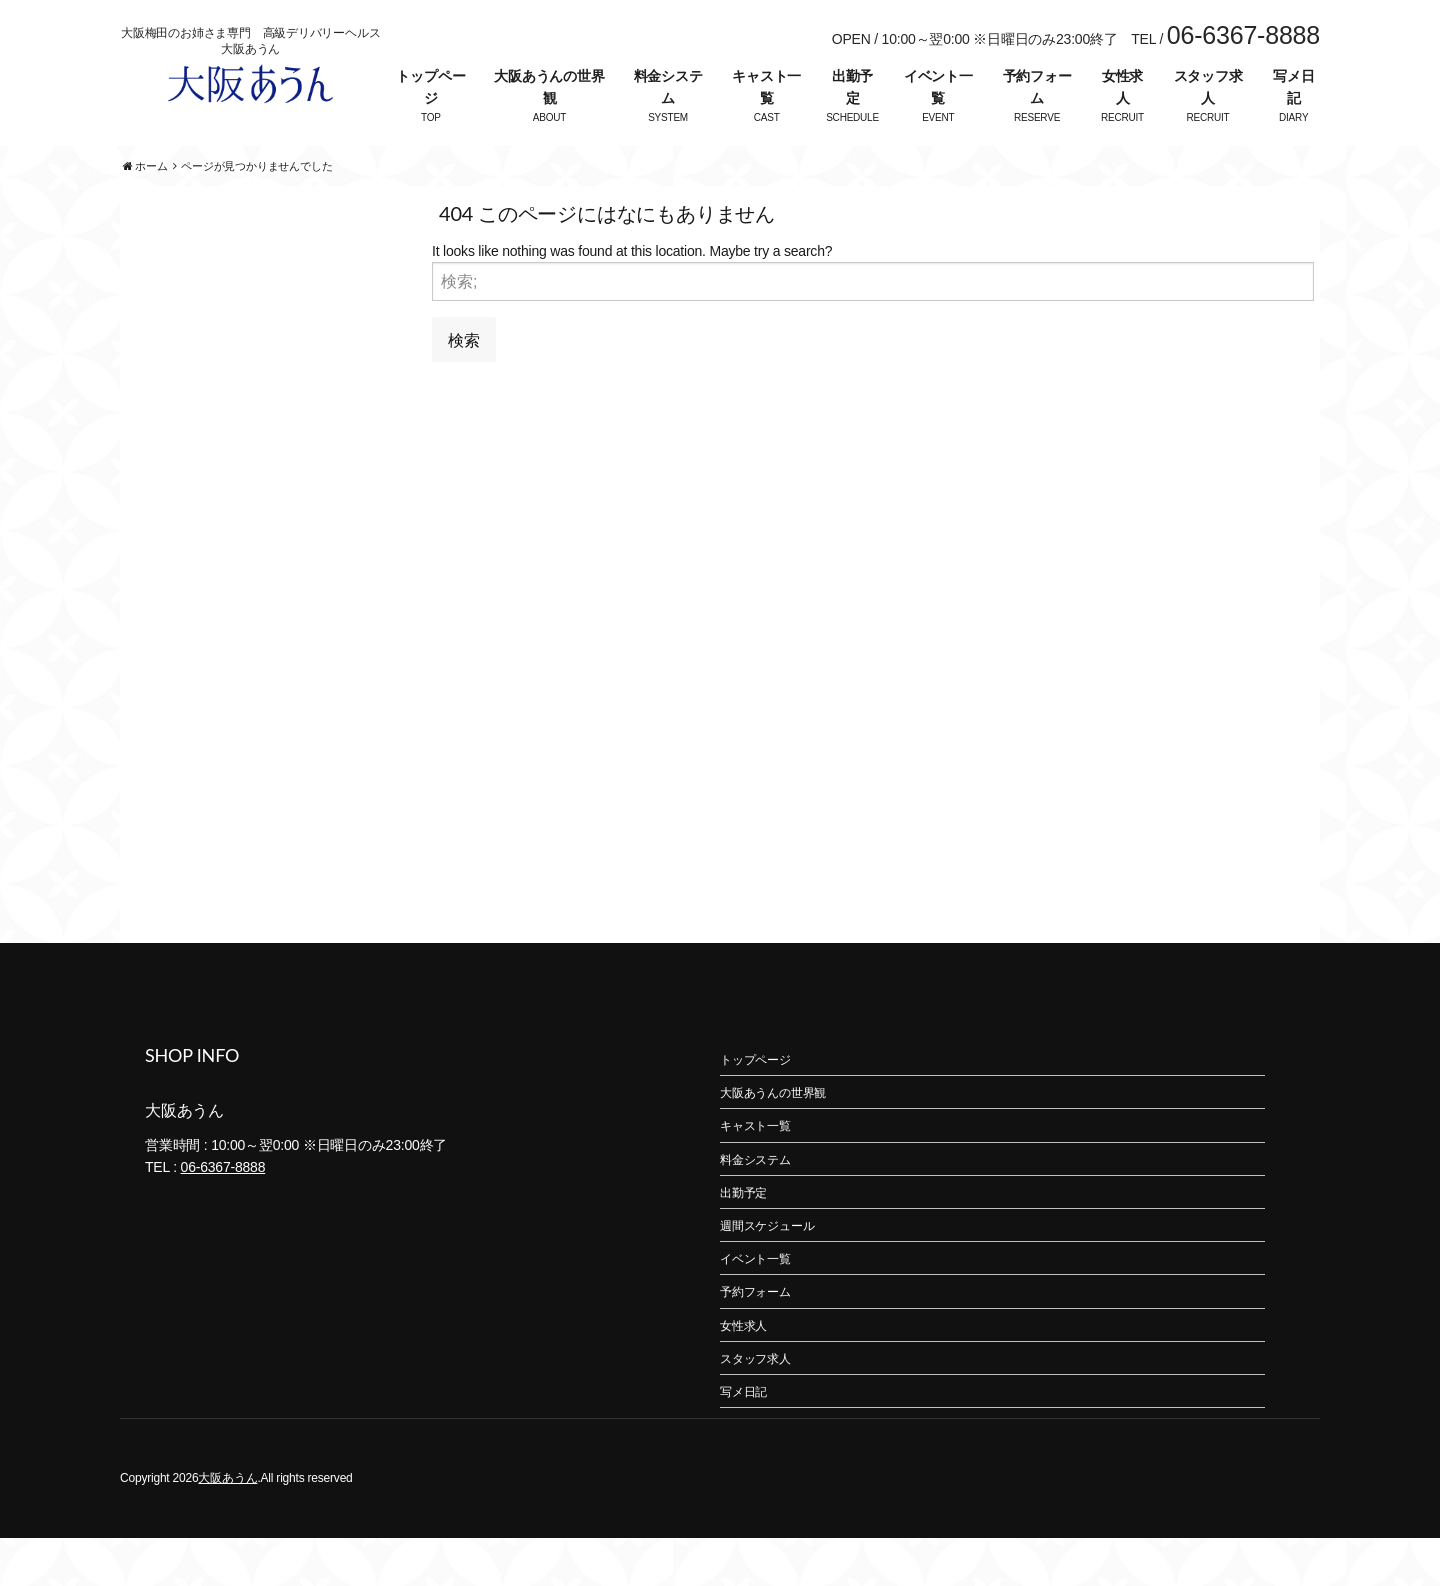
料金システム (668, 87)
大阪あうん (227, 1526)
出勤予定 (852, 87)
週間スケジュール (767, 1274)
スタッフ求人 (1208, 87)
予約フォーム (1037, 87)
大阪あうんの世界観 (549, 87)
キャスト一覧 (766, 87)
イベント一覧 (938, 87)
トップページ (430, 87)
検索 (464, 386)
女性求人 (1122, 87)
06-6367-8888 (223, 1215)
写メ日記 (1293, 87)
